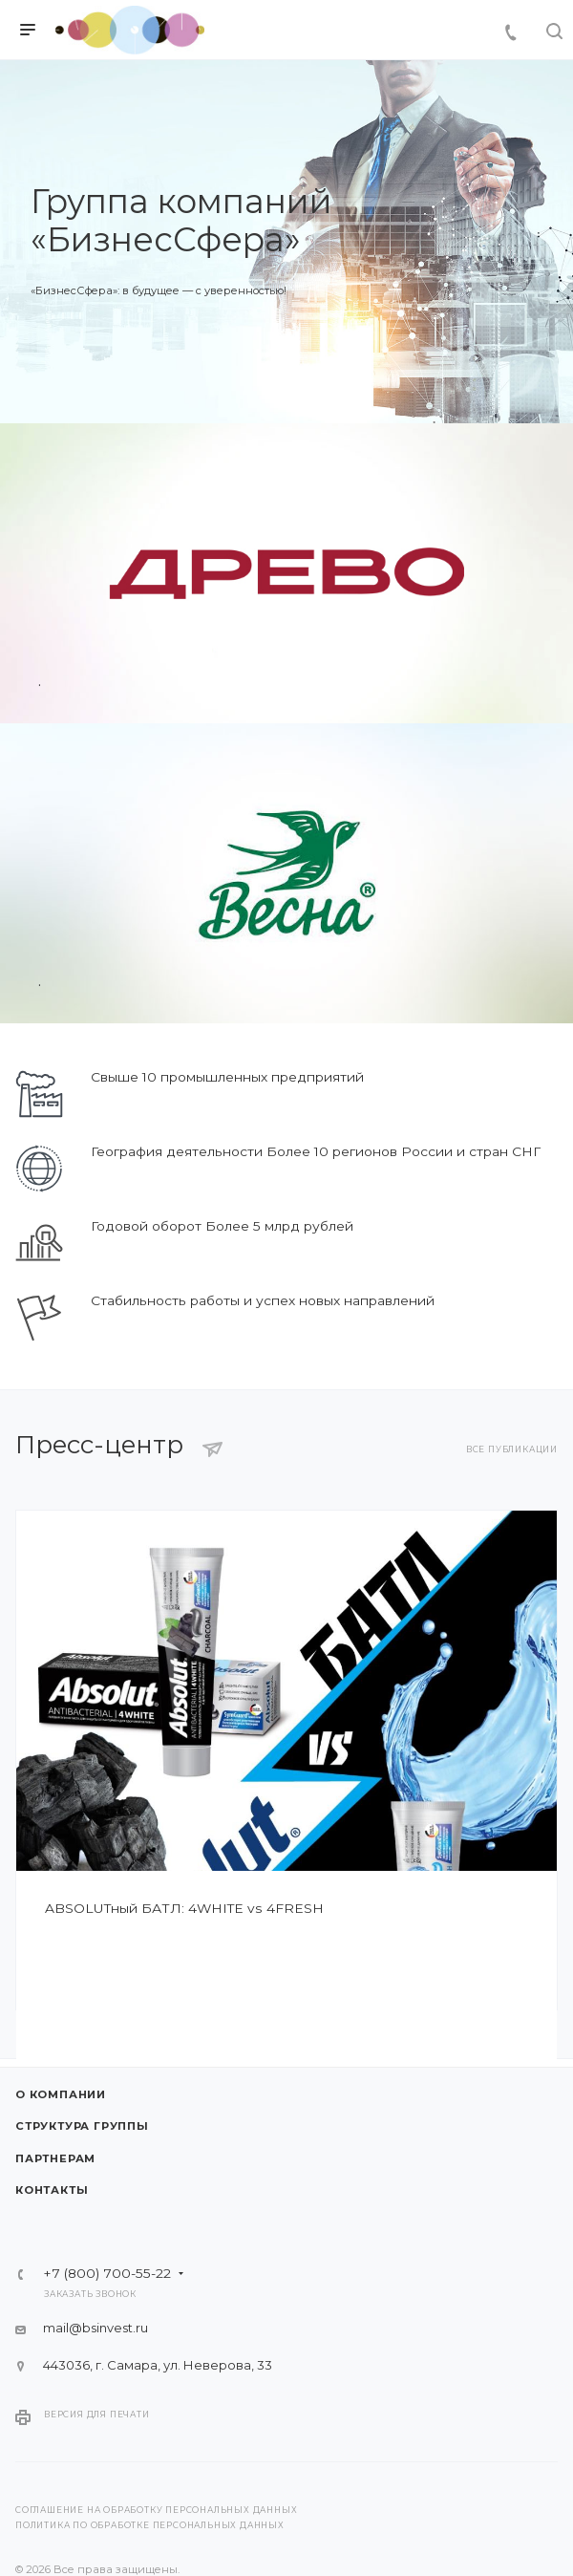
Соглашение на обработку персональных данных (156, 2510)
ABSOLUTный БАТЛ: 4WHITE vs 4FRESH (184, 1908)
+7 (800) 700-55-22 (107, 2274)
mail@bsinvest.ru (95, 2327)
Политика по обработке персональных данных (150, 2525)
